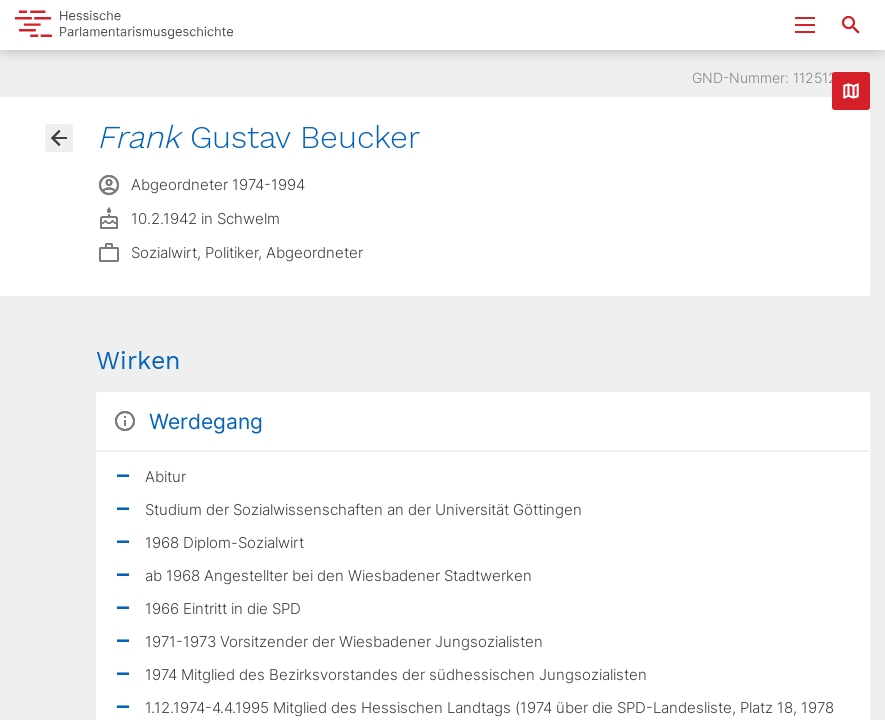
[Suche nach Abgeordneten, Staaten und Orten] (851, 25)
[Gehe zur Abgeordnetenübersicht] (59, 138)
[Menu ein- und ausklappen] (805, 25)
